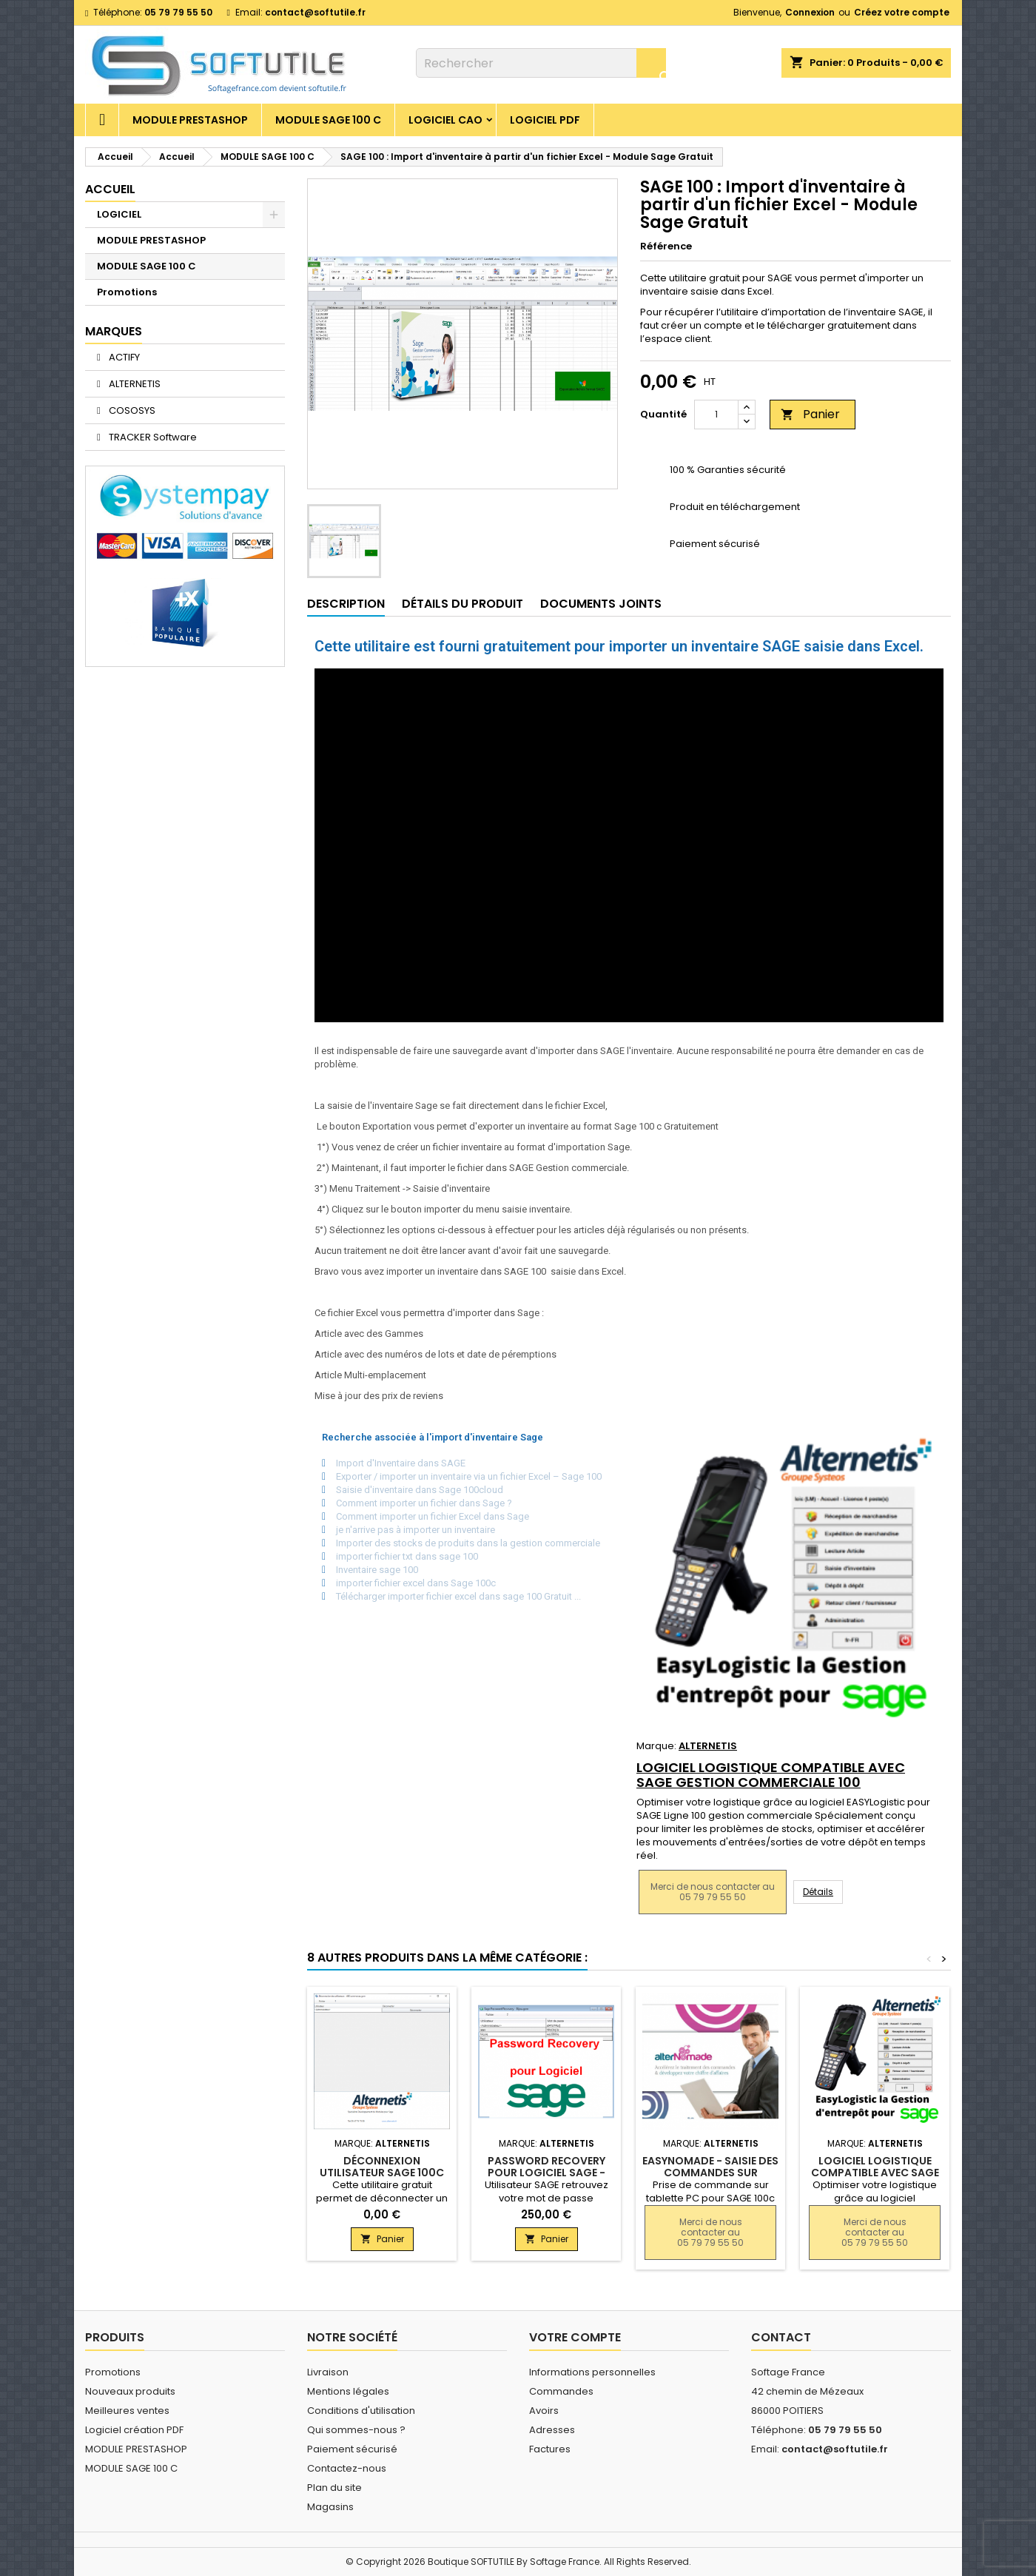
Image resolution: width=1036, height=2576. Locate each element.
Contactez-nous (346, 2468)
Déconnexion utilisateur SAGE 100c (382, 2166)
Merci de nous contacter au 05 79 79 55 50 (712, 1891)
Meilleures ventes (127, 2411)
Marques (113, 331)
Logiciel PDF (545, 120)
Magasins (330, 2507)
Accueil (110, 189)
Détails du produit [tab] (462, 603)
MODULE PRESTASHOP (190, 120)
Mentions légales (348, 2391)
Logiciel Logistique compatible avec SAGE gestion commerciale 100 (770, 1774)
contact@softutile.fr (315, 12)
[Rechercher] (541, 63)
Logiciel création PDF (134, 2430)
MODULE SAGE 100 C (328, 120)
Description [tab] (346, 603)
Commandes (561, 2391)
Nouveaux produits (130, 2391)
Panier (810, 414)
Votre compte (575, 2337)
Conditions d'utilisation (361, 2411)
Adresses (552, 2430)
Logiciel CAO (445, 120)
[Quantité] (716, 414)
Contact (781, 2337)
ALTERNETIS (134, 384)
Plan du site (334, 2488)
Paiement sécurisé (352, 2449)
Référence (666, 246)
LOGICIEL (119, 214)
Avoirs (544, 2411)
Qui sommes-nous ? (356, 2430)
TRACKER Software (152, 437)
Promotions (127, 292)
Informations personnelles (592, 2372)
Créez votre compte (901, 12)
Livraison (328, 2372)
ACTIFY (123, 357)
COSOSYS (131, 410)
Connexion (810, 12)
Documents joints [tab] (601, 603)
